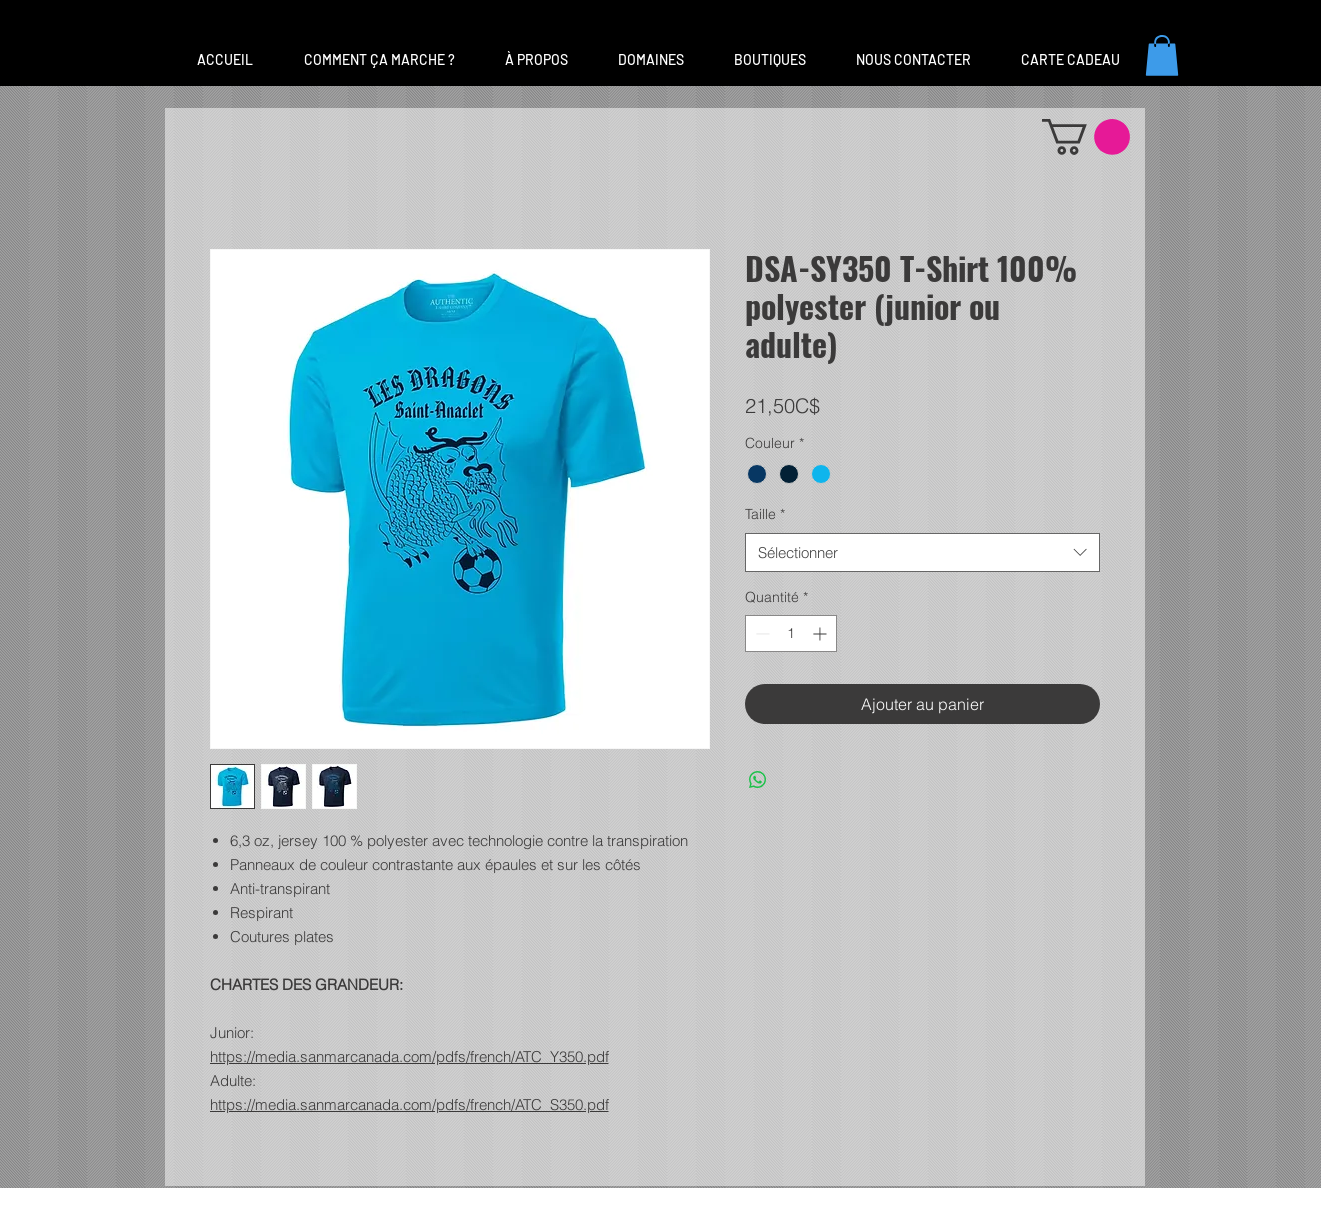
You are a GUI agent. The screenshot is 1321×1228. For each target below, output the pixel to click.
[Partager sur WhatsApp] (758, 780)
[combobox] (922, 552)
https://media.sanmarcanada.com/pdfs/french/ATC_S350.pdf (409, 1104)
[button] (651, 60)
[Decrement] (760, 633)
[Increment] (821, 633)
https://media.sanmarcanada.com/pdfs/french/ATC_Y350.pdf (409, 1056)
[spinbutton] (791, 633)
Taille (765, 514)
